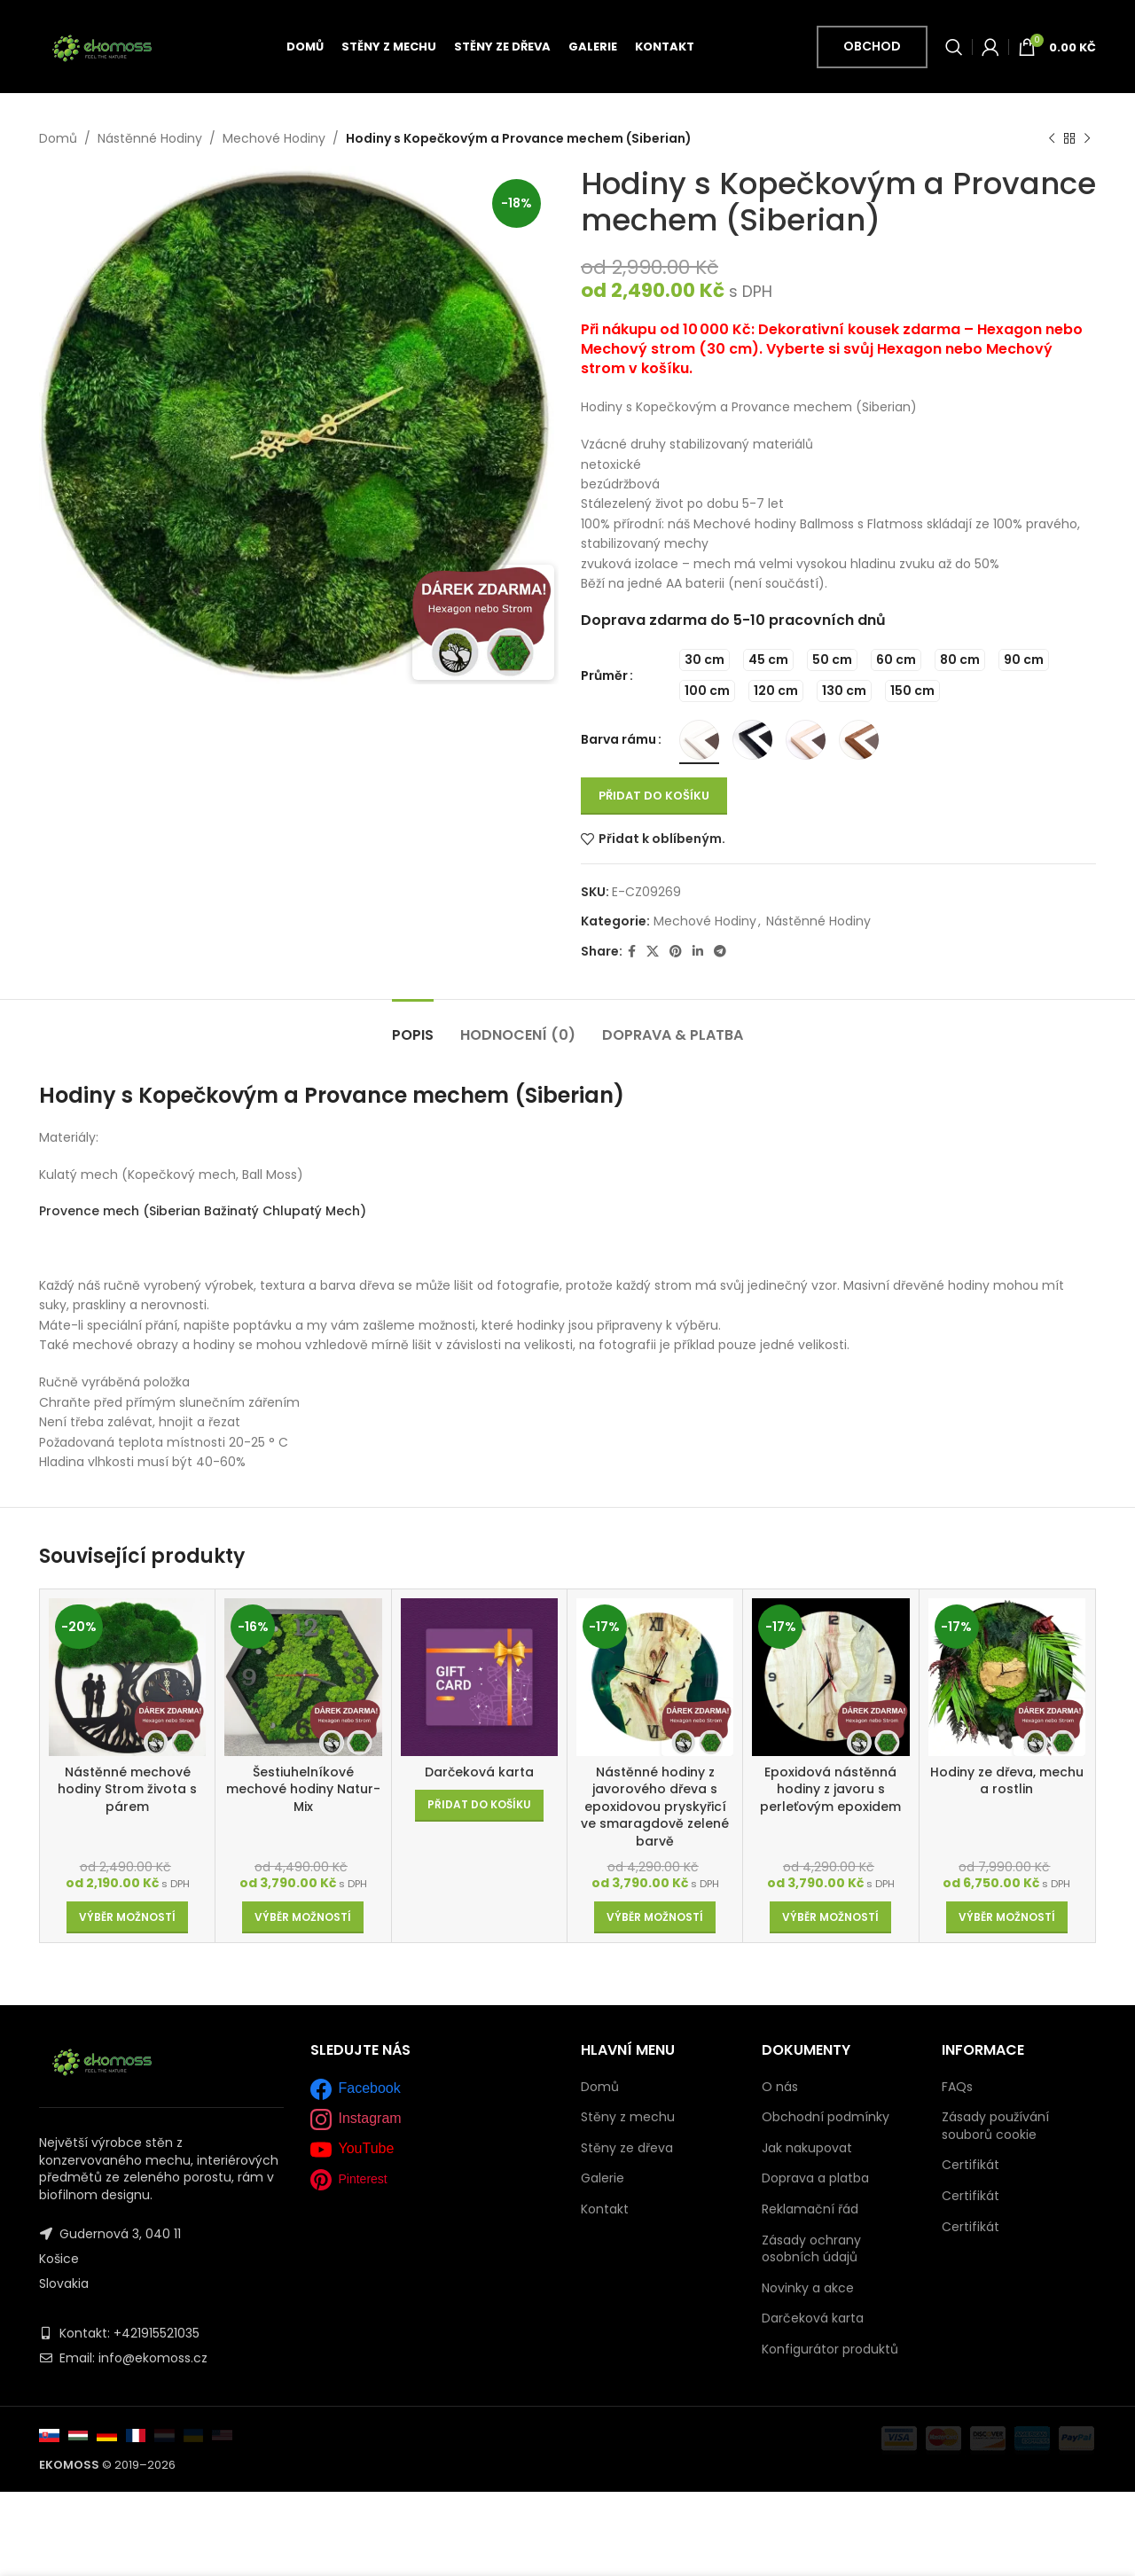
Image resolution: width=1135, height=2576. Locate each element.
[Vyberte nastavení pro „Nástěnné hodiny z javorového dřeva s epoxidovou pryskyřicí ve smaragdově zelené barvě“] (655, 1917)
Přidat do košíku (654, 795)
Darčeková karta (479, 1772)
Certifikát (970, 2165)
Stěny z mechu (628, 2117)
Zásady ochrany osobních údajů (811, 2249)
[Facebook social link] (631, 952)
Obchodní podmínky (825, 2117)
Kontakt (605, 2209)
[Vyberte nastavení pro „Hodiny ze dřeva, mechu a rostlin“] (1007, 1917)
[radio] (704, 660)
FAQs (957, 2087)
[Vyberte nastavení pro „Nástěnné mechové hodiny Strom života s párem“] (127, 1917)
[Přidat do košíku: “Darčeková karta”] (479, 1806)
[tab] (413, 1026)
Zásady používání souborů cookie (995, 2125)
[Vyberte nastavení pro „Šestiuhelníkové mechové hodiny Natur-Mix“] (303, 1917)
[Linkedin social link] (697, 952)
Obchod (872, 46)
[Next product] (1087, 138)
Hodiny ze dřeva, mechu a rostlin (1007, 1781)
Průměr (604, 675)
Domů (58, 138)
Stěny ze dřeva (627, 2148)
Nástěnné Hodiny (150, 138)
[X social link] (652, 952)
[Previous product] (1052, 138)
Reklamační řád (810, 2209)
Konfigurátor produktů (830, 2349)
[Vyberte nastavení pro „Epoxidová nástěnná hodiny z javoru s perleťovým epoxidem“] (830, 1917)
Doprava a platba (815, 2178)
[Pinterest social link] (675, 952)
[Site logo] (101, 45)
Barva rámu (618, 739)
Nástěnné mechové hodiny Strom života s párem (127, 1789)
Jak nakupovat (807, 2148)
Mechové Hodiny (274, 138)
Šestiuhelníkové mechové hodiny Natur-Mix (303, 1789)
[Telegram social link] (720, 952)
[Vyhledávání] (954, 47)
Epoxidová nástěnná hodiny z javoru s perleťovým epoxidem (830, 1789)
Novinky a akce (808, 2288)
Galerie (602, 2178)
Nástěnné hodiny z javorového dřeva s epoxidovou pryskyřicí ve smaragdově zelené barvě (655, 1806)
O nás (780, 2087)
